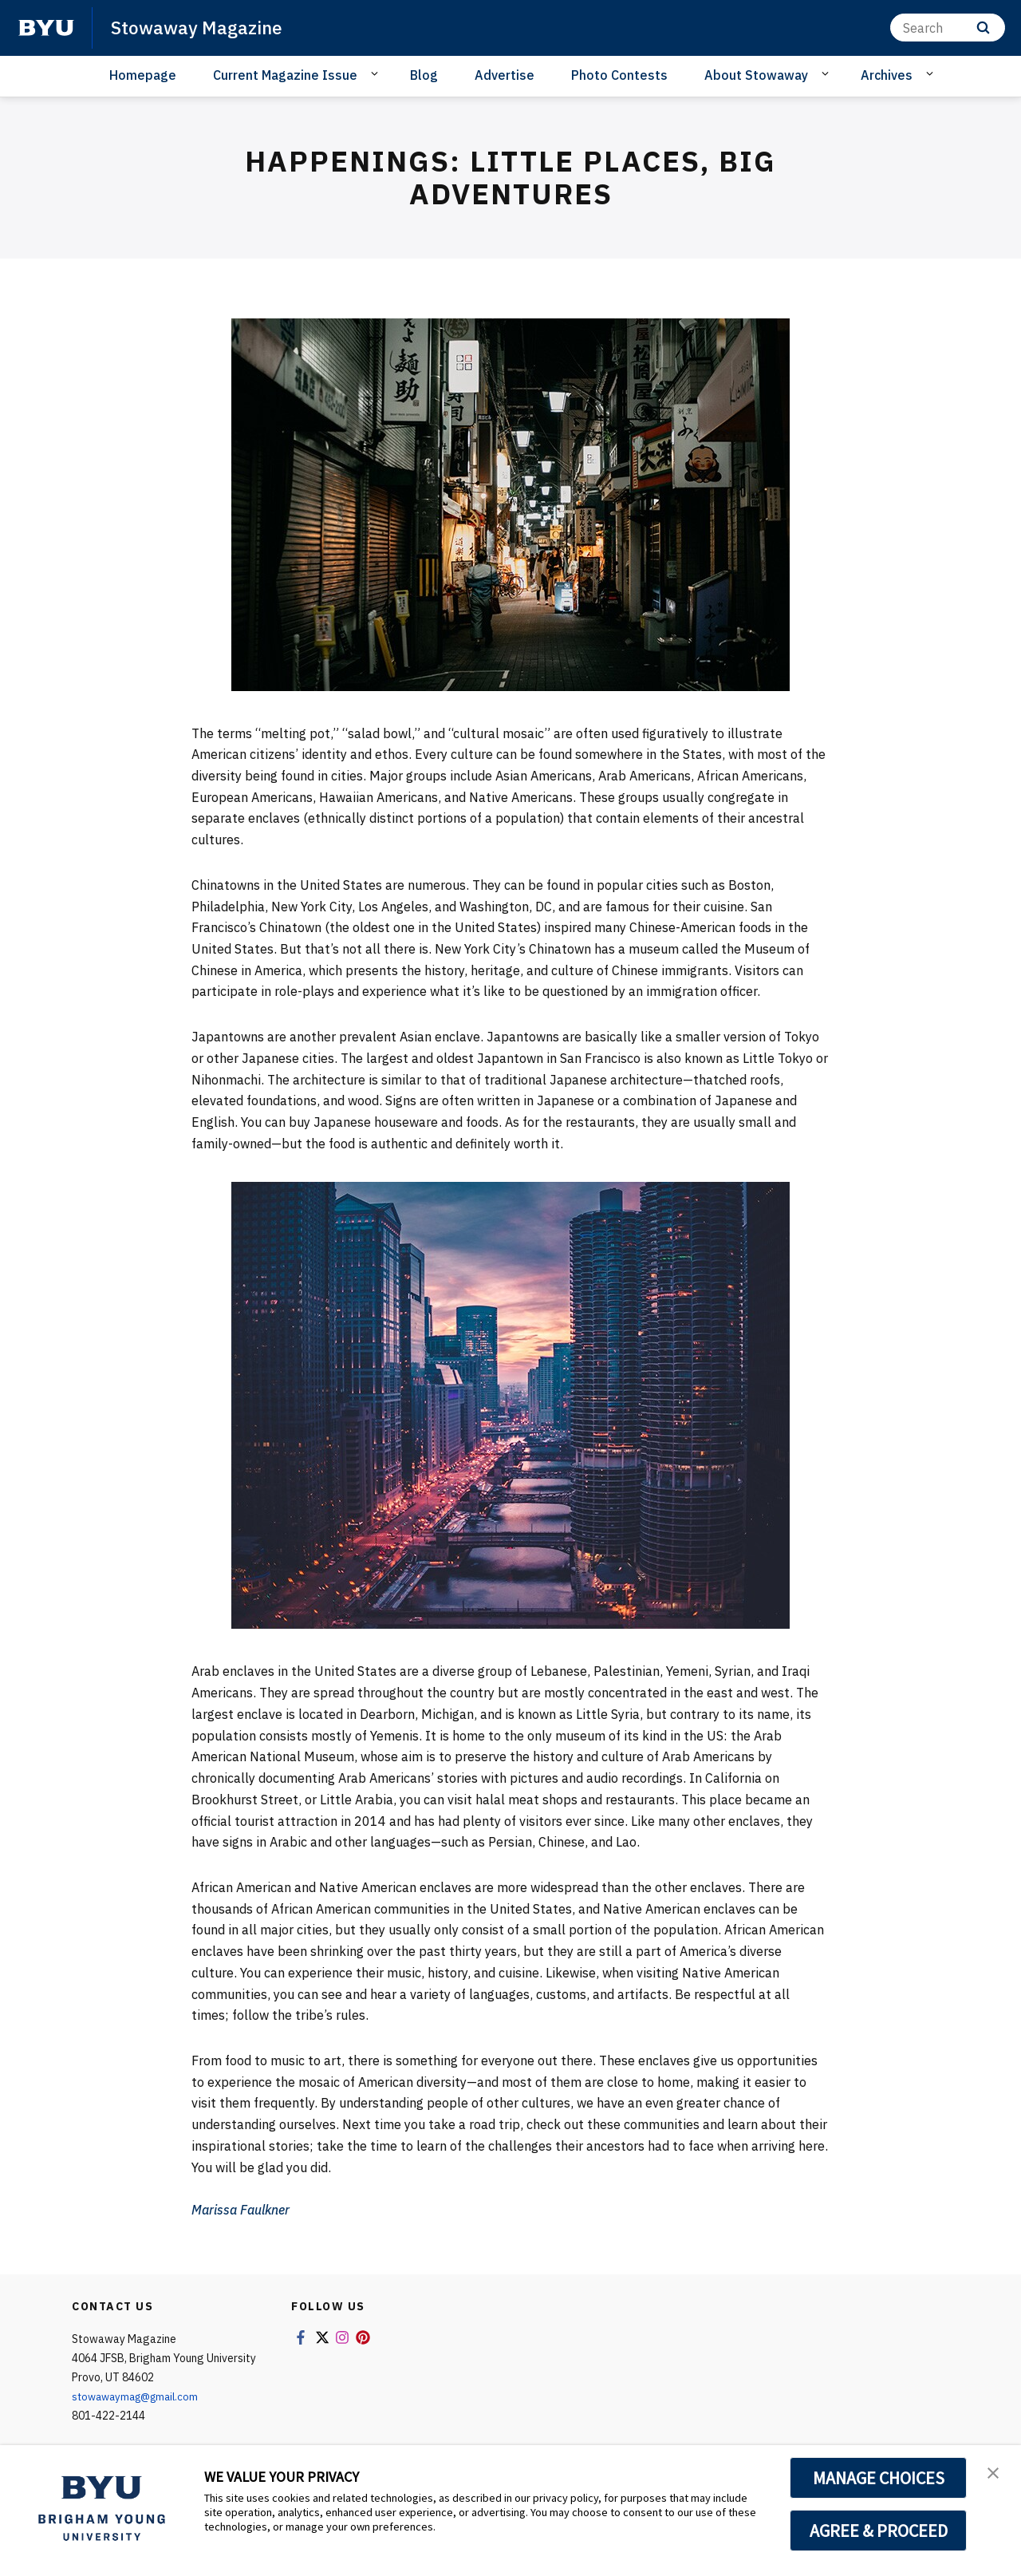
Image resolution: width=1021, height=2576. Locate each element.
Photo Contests (619, 75)
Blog (424, 75)
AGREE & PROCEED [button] (879, 2530)
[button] (995, 2473)
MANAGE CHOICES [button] (878, 2478)
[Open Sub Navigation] (377, 74)
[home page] (46, 28)
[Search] (947, 27)
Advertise (504, 75)
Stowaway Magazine (200, 27)
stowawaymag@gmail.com (140, 2396)
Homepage (142, 75)
